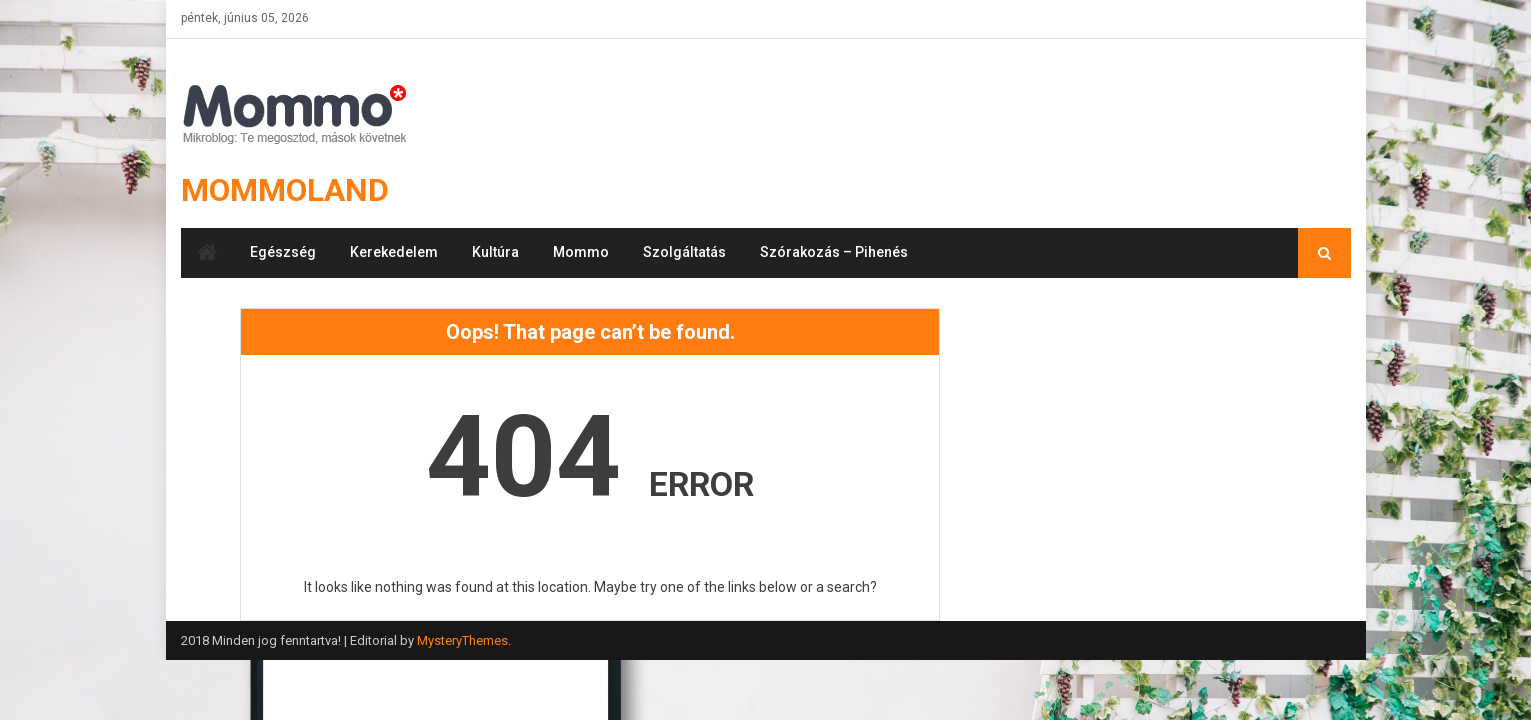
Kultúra (495, 252)
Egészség (283, 252)
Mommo (581, 252)
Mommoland (285, 190)
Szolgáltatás (684, 252)
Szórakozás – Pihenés (834, 252)
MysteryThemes (462, 640)
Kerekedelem (394, 252)
